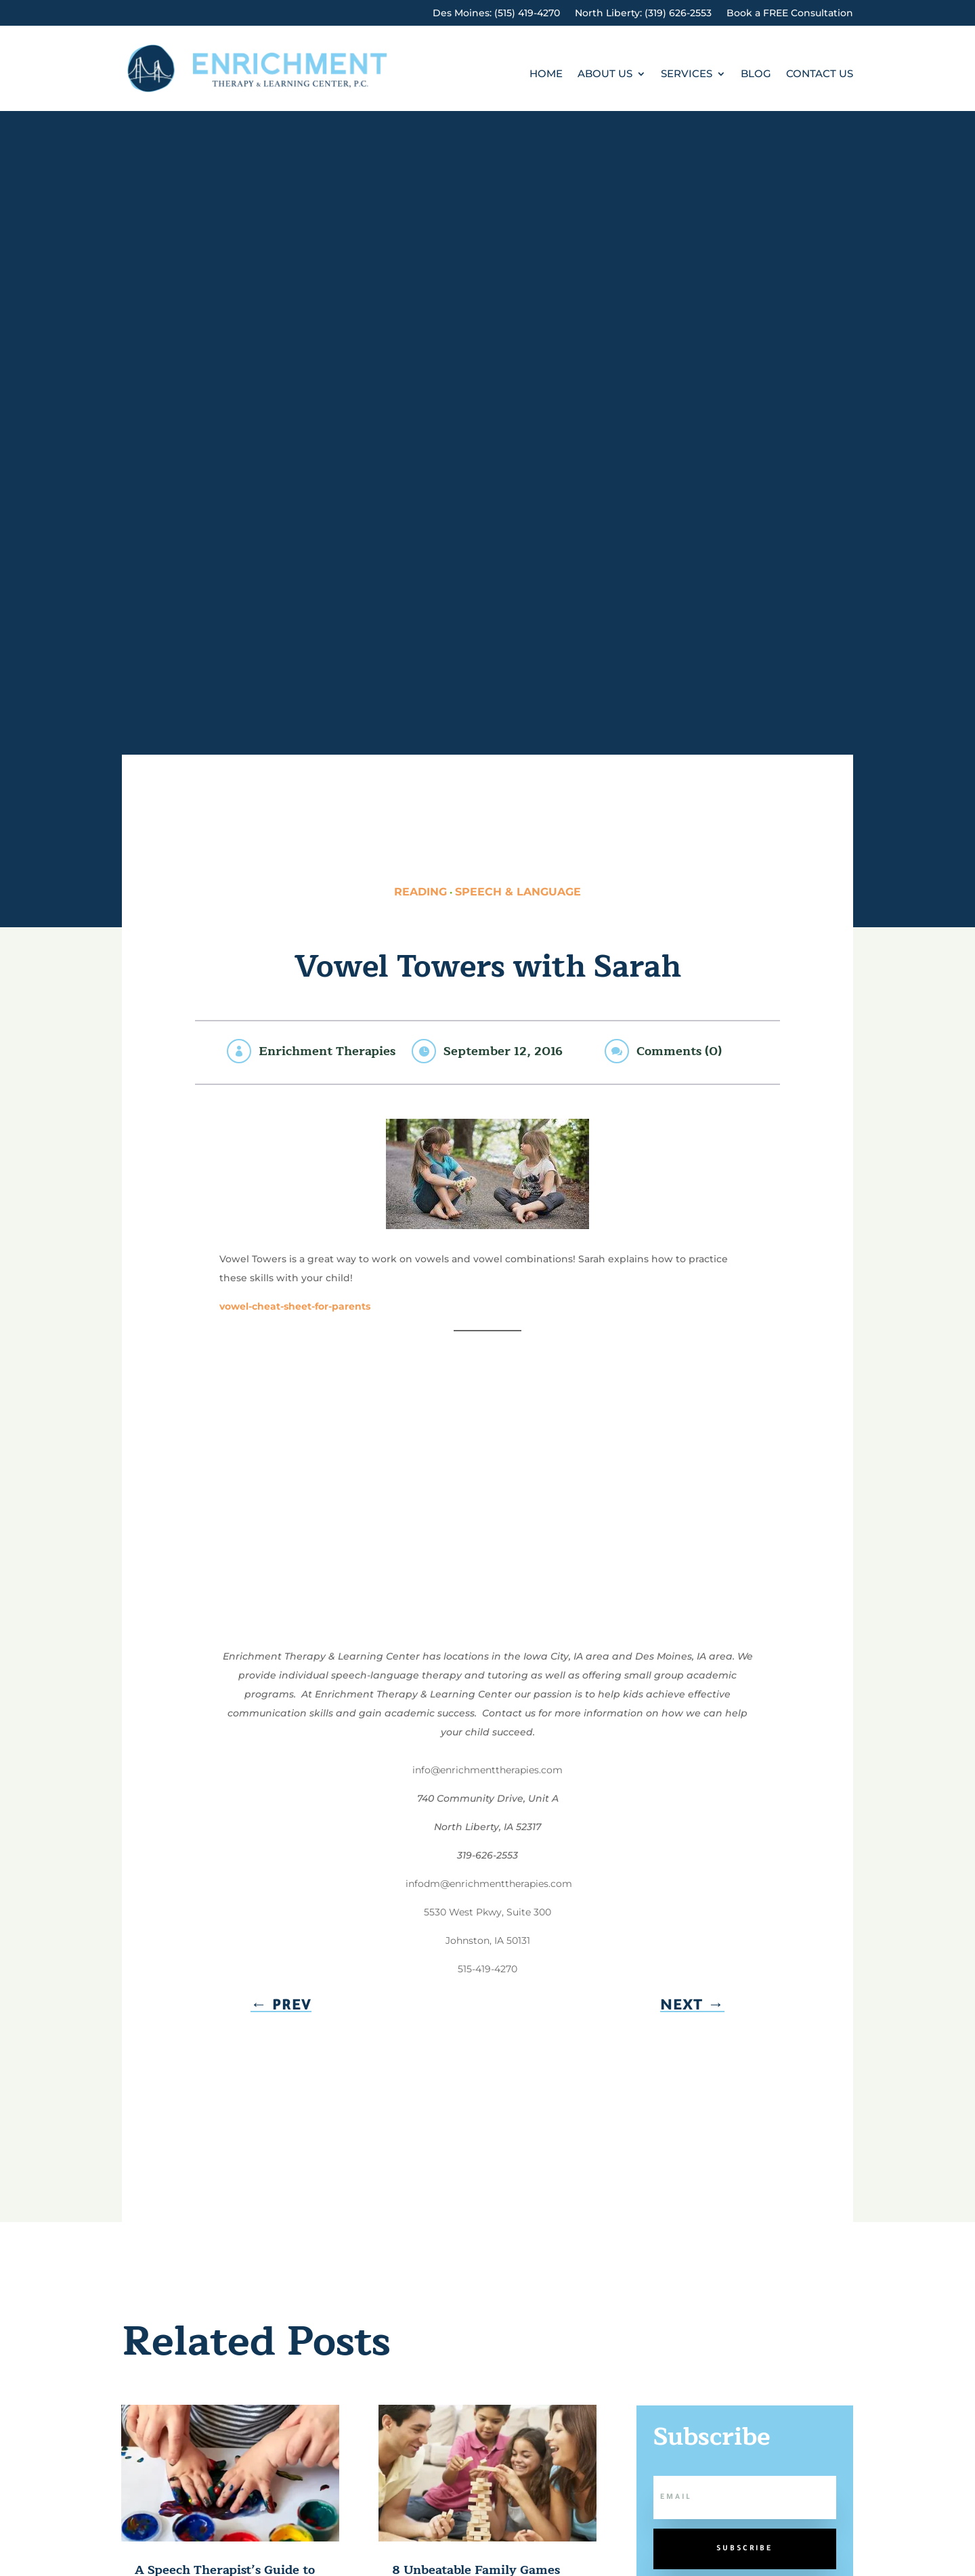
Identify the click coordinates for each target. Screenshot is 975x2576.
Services (686, 74)
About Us (605, 74)
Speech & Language (518, 891)
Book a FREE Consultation (790, 13)
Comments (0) (679, 1051)
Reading (420, 891)
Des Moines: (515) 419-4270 (496, 13)
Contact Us (819, 74)
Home (546, 74)
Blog (756, 74)
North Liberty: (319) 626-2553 (643, 13)
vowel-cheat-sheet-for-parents (294, 1306)
